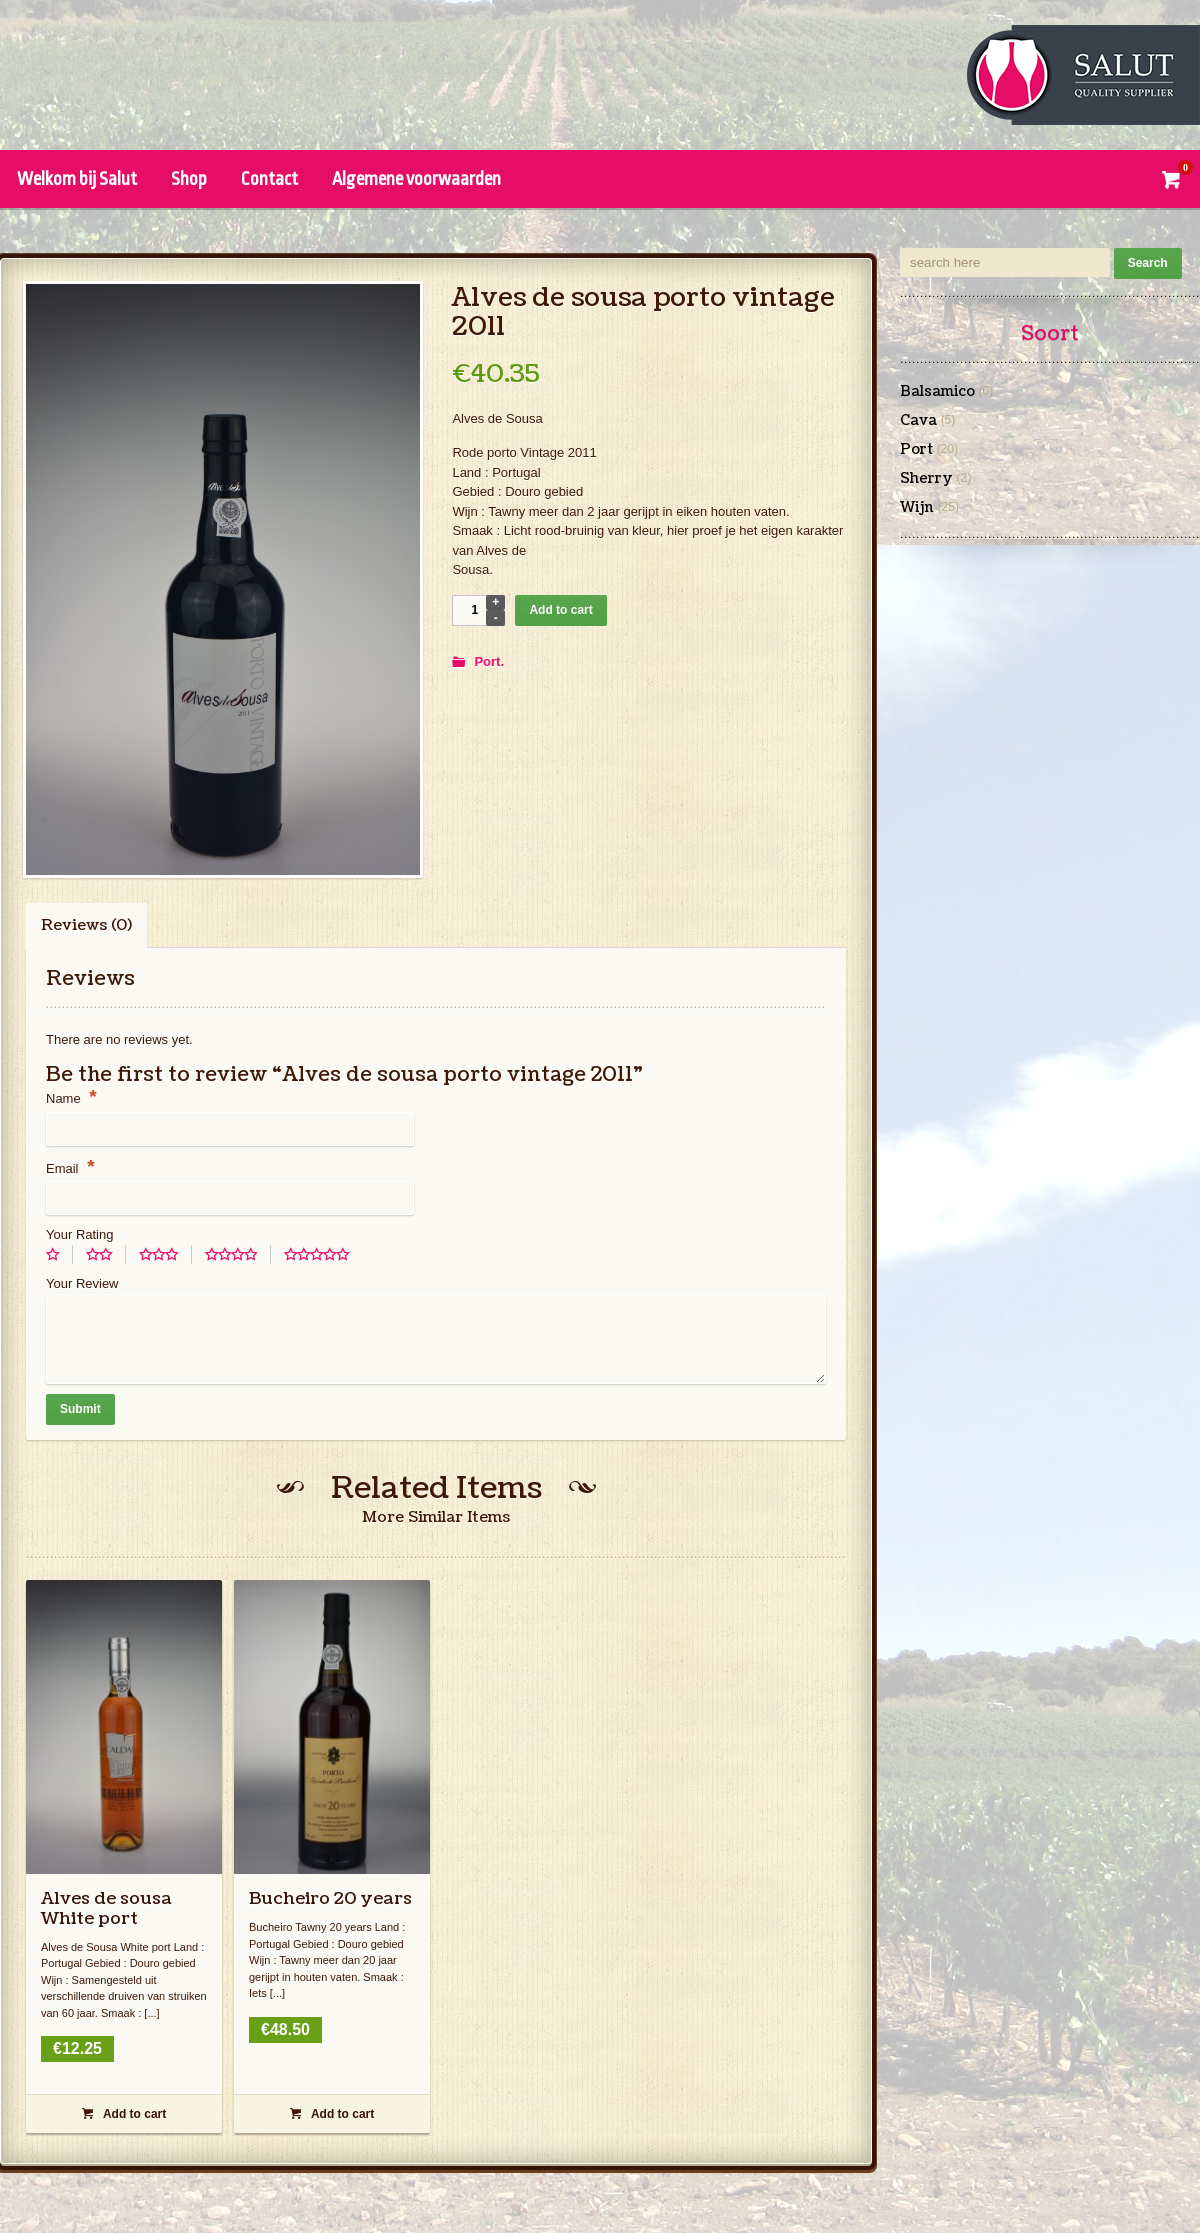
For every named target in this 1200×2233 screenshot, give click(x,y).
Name (71, 1098)
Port (487, 661)
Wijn (917, 508)
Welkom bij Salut (77, 179)
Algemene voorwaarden (416, 179)
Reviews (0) (86, 925)
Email (70, 1168)
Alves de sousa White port (106, 1908)
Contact (269, 179)
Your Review (82, 1283)
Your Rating (79, 1234)
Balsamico (937, 392)
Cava (918, 421)
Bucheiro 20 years (330, 1898)
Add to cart (560, 610)
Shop (189, 179)
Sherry (926, 479)
